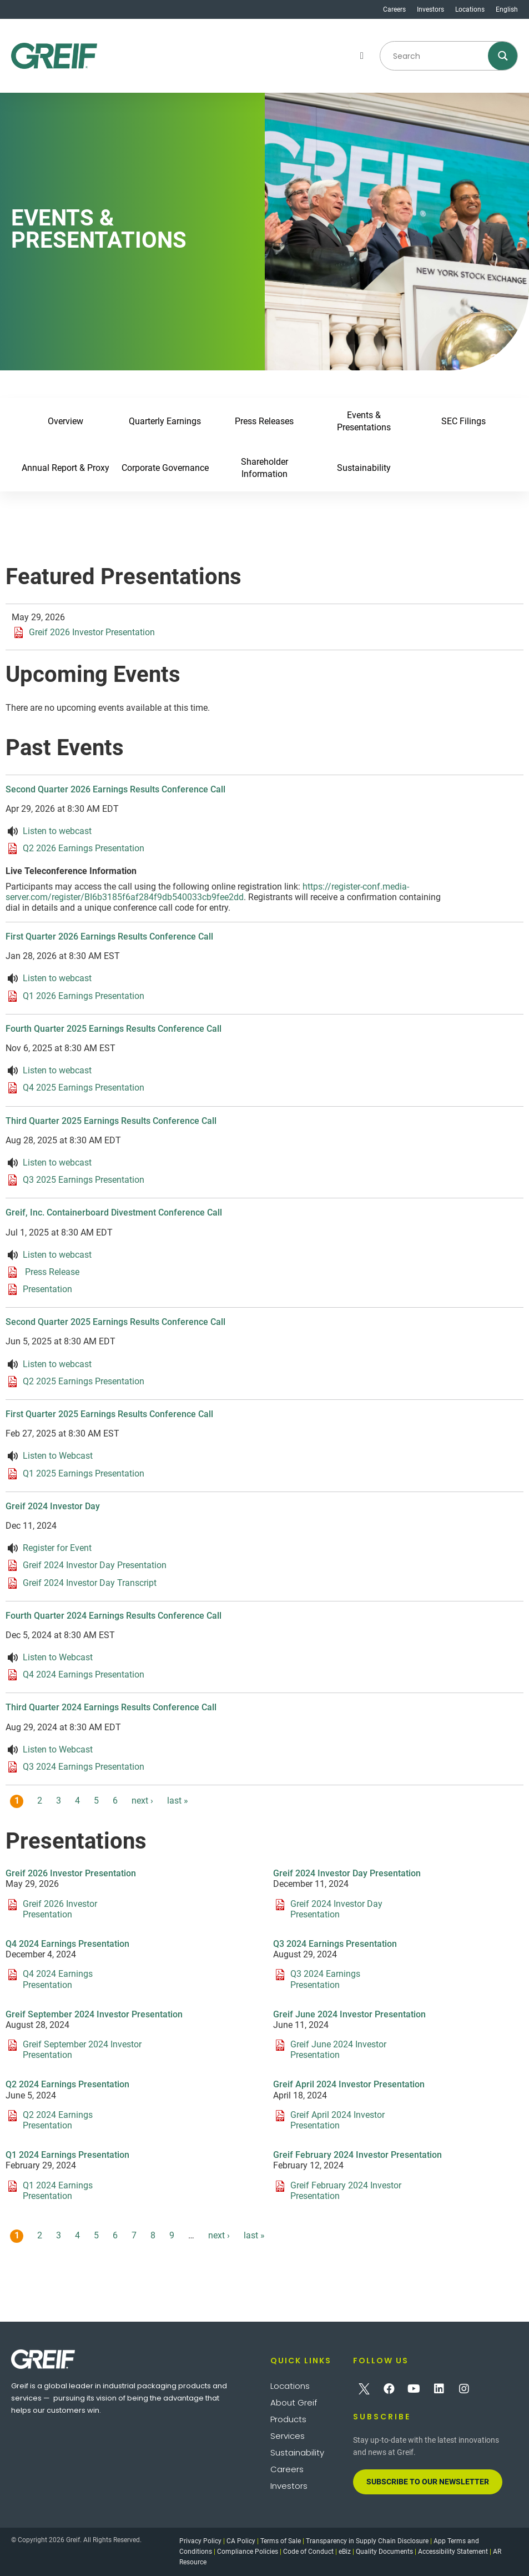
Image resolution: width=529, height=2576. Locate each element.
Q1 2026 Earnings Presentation (83, 995)
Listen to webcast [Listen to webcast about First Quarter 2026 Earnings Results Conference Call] (57, 978)
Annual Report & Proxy (66, 468)
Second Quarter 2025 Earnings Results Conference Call (115, 1322)
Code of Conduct (308, 2551)
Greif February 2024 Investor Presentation (357, 2155)
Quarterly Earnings (165, 421)
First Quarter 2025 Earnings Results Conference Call (109, 1414)
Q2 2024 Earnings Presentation (67, 2084)
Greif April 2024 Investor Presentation (349, 2084)
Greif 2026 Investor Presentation (92, 632)
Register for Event (57, 1548)
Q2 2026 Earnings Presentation (83, 848)
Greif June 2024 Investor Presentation (349, 2014)
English (507, 9)
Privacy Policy (200, 2541)
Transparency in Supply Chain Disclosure (367, 2541)
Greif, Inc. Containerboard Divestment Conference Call (114, 1212)
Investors (430, 9)
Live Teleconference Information (71, 871)
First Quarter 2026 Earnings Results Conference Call (109, 936)
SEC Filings (463, 421)
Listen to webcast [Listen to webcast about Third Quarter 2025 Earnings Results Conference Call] (57, 1162)
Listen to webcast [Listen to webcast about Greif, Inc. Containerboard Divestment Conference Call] (57, 1254)
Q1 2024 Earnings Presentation (67, 2155)
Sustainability (364, 468)
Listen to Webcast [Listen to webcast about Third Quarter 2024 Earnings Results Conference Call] (58, 1749)
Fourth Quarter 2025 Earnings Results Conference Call (113, 1028)
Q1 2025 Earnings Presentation (83, 1473)
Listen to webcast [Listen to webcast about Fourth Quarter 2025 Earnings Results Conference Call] (57, 1070)
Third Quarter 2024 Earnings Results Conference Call (111, 1707)
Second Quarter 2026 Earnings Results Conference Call (115, 789)
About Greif (293, 2402)
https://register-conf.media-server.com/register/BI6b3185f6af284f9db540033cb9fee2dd (207, 891)
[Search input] (436, 56)
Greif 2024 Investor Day (53, 1506)
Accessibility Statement (453, 2551)
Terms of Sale (280, 2541)
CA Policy (240, 2541)
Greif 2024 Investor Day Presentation (95, 1565)
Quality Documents (384, 2551)
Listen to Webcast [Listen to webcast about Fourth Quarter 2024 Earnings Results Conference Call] (58, 1657)
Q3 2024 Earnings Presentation (83, 1766)
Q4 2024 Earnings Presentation (83, 1674)
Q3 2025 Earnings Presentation (83, 1179)
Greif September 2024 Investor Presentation (94, 2014)
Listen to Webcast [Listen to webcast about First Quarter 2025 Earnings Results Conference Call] (58, 1455)
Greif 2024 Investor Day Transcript (90, 1582)
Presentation (47, 1289)
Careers (394, 9)
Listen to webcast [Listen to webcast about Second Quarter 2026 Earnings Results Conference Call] (57, 831)
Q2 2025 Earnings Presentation (83, 1381)
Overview (66, 421)
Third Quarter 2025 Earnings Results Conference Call (111, 1121)
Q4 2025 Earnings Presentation (83, 1087)
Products (288, 2419)
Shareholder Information (264, 467)
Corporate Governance (165, 468)
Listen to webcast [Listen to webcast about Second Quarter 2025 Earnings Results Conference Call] (57, 1363)
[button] (361, 56)
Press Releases (264, 421)
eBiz (345, 2551)
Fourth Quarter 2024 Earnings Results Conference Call (113, 1615)
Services (287, 2436)
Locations (470, 9)
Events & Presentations (364, 421)
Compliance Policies (247, 2551)
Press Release (51, 1272)
